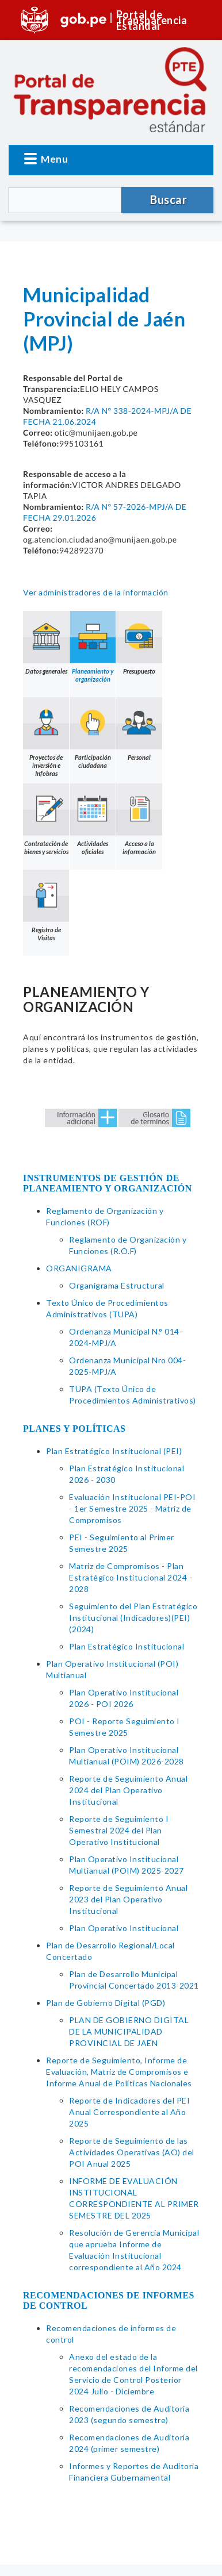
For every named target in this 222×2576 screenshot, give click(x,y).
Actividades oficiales (93, 819)
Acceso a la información (139, 819)
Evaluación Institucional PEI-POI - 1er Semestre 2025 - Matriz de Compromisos (132, 1508)
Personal (139, 729)
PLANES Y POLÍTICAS (74, 1428)
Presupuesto (139, 643)
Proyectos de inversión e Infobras (46, 737)
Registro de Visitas (46, 906)
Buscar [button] (168, 199)
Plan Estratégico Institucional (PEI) (114, 1451)
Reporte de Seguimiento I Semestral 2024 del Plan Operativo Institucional (119, 1830)
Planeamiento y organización (93, 647)
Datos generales (46, 643)
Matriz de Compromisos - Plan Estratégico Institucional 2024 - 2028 (130, 1577)
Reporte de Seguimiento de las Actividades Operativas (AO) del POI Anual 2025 (131, 2152)
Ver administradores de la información (96, 592)
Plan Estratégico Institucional (126, 1646)
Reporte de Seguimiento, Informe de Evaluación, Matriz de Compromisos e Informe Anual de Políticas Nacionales (119, 2071)
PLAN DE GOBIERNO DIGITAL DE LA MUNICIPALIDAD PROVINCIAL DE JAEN (129, 2031)
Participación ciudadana (93, 733)
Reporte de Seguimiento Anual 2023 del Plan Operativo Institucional (128, 1899)
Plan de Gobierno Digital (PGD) (105, 2003)
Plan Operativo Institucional (123, 1928)
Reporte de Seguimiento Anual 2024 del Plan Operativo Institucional (128, 1790)
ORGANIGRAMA (79, 1268)
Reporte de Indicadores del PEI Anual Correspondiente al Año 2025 (129, 2112)
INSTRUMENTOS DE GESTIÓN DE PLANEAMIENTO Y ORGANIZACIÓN (107, 1183)
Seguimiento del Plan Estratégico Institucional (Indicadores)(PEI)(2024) (133, 1617)
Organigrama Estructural (116, 1285)
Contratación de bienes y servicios (46, 819)
